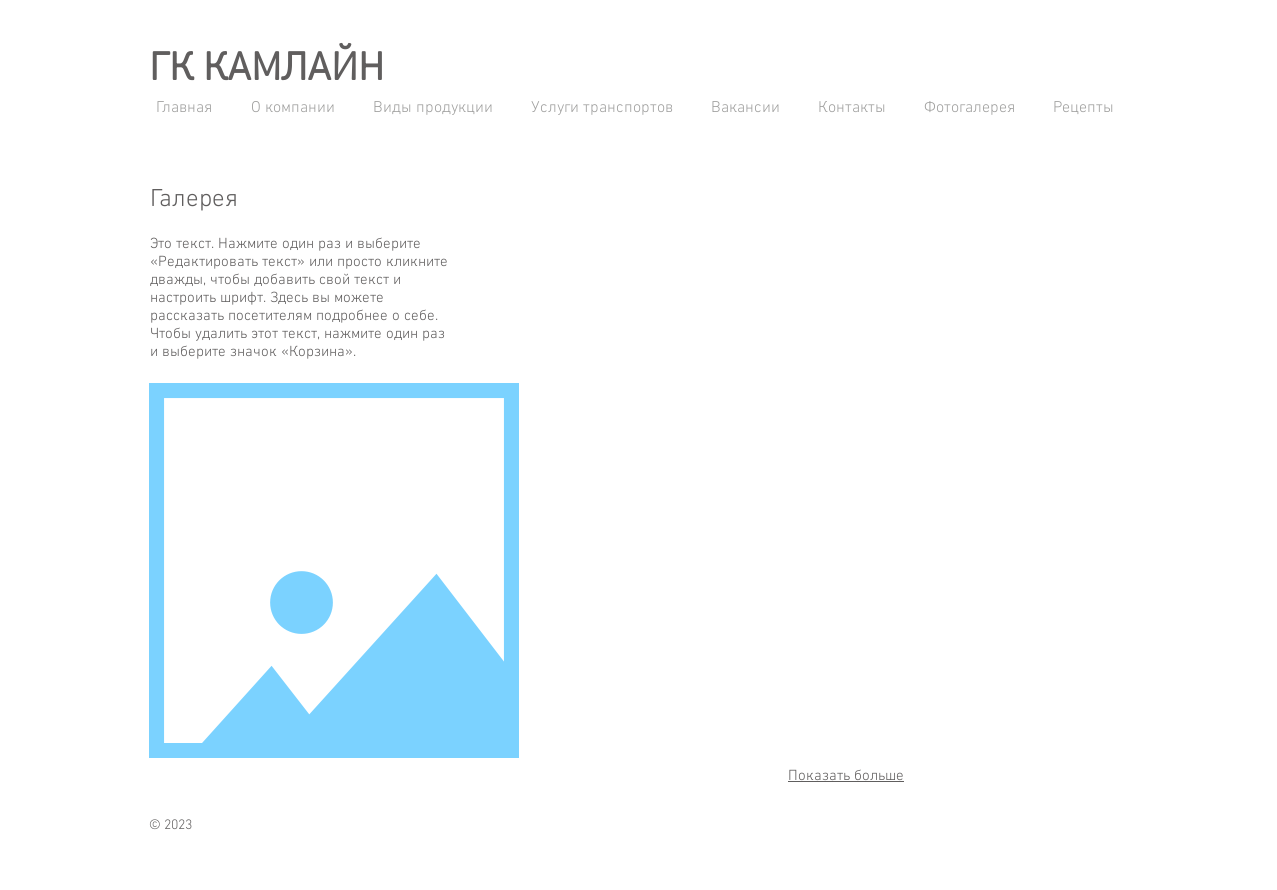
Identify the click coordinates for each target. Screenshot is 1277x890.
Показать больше (846, 776)
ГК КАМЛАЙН (266, 70)
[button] (650, 274)
